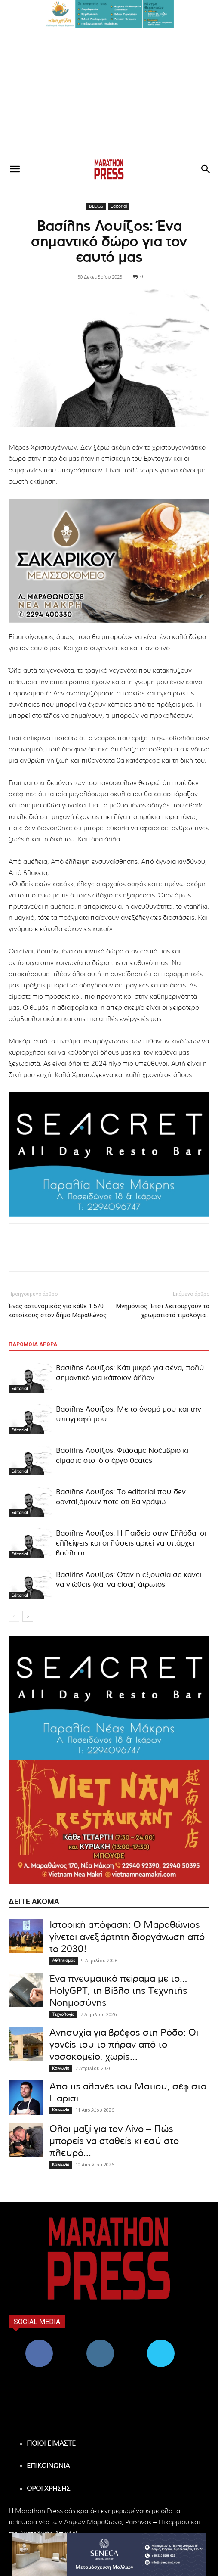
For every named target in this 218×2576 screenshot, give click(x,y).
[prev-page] (14, 1616)
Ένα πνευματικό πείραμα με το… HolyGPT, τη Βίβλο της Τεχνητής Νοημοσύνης (118, 1991)
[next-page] (27, 1616)
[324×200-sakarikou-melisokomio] (109, 561)
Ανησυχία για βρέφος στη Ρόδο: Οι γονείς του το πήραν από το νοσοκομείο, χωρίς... (123, 2044)
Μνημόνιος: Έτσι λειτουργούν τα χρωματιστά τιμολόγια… (162, 1310)
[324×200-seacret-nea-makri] (109, 1154)
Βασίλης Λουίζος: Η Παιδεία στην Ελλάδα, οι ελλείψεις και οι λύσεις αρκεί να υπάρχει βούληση (131, 1543)
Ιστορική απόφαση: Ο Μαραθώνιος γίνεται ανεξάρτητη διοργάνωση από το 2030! (127, 1937)
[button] (109, 14)
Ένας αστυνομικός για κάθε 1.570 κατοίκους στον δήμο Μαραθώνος (58, 1310)
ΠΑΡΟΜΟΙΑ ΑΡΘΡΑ (33, 1344)
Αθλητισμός (63, 1960)
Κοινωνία (60, 2068)
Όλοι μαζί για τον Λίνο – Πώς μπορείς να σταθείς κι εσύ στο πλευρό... (114, 2141)
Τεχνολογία (63, 2014)
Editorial (119, 206)
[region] (109, 14)
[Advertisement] (109, 93)
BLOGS (96, 206)
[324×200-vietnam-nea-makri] (109, 1822)
